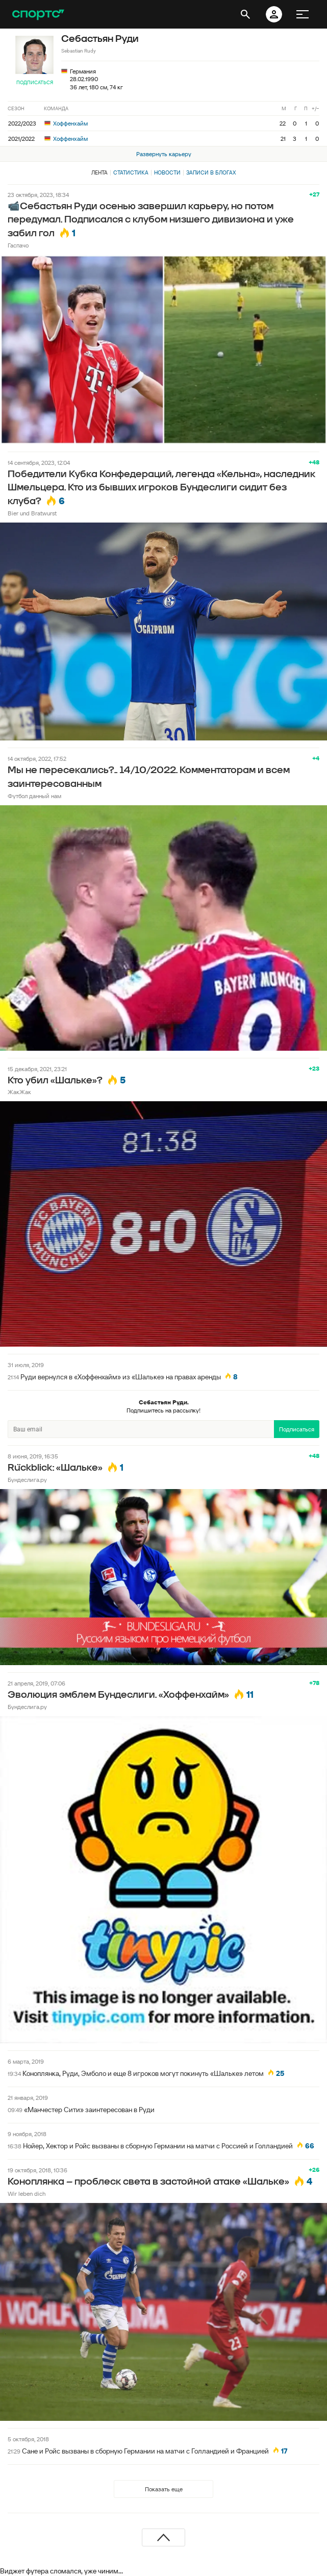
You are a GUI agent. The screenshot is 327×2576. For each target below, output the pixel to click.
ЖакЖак (19, 1092)
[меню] (302, 14)
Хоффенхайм (66, 123)
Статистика (130, 172)
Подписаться (34, 82)
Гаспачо (18, 245)
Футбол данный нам (34, 796)
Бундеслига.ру (27, 1479)
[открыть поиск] (245, 14)
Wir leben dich (26, 2193)
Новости (167, 172)
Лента (99, 172)
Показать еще (164, 2489)
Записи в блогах (211, 172)
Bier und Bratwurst (32, 513)
